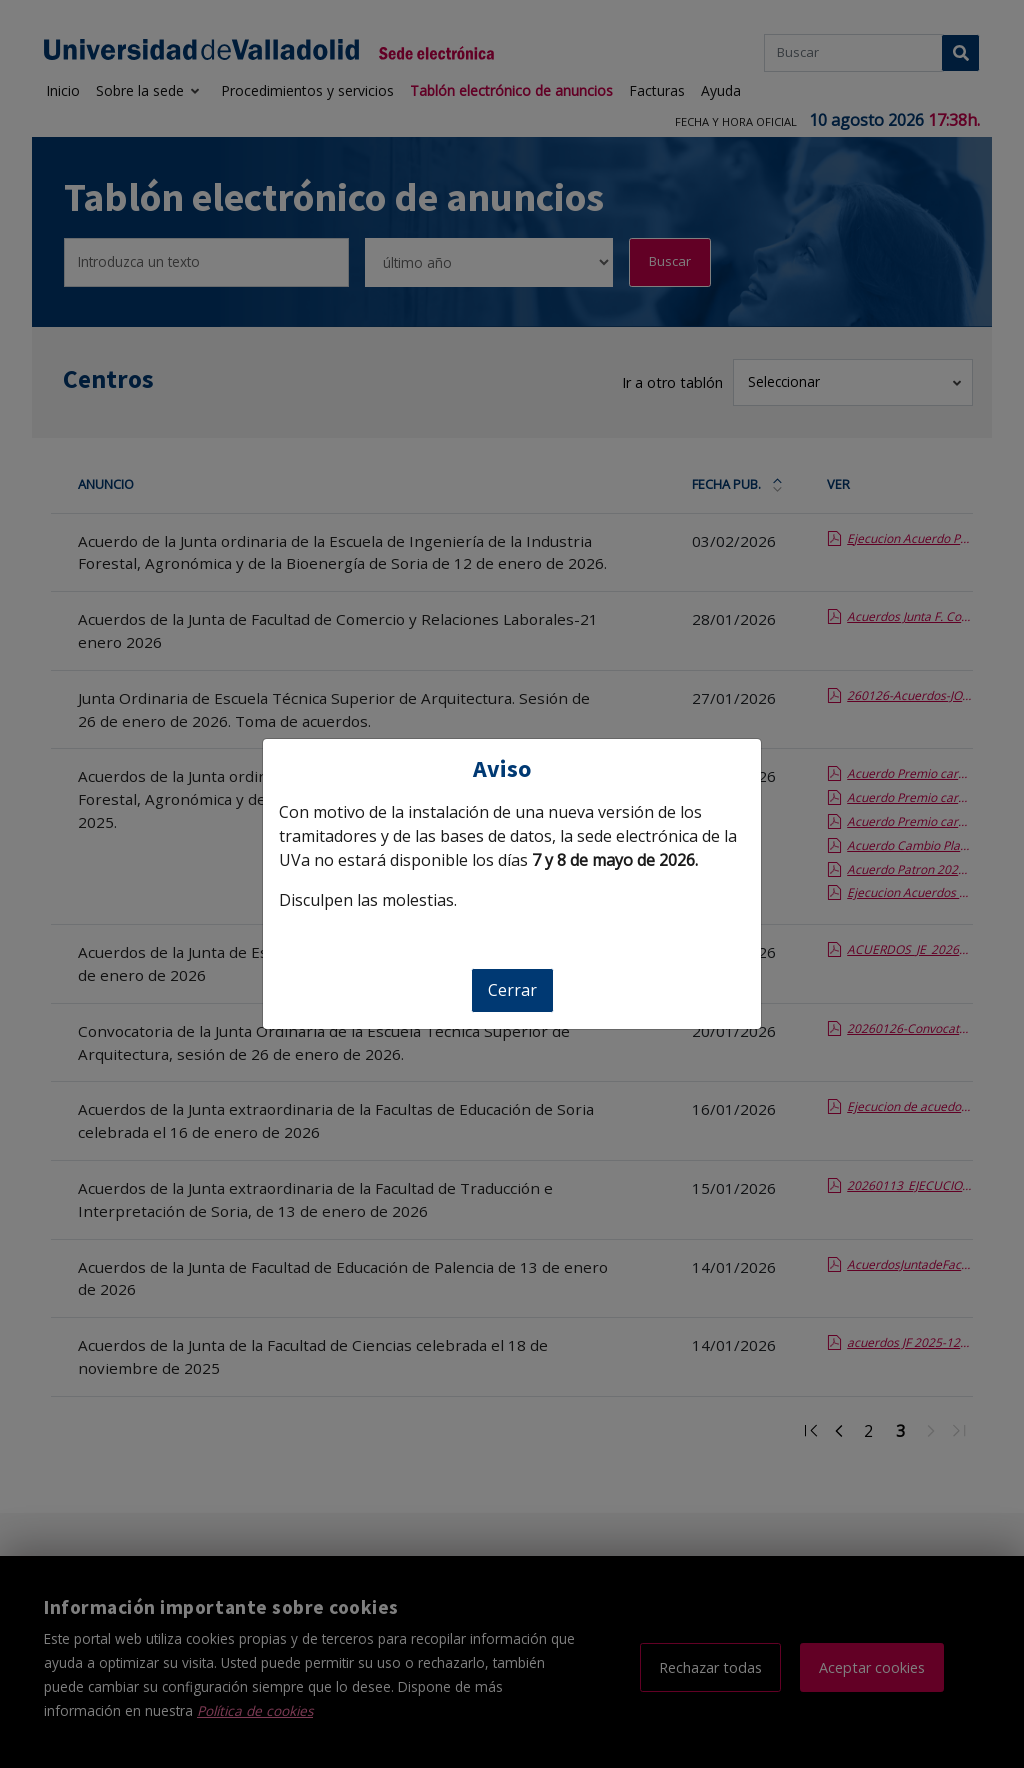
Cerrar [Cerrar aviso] (512, 990)
